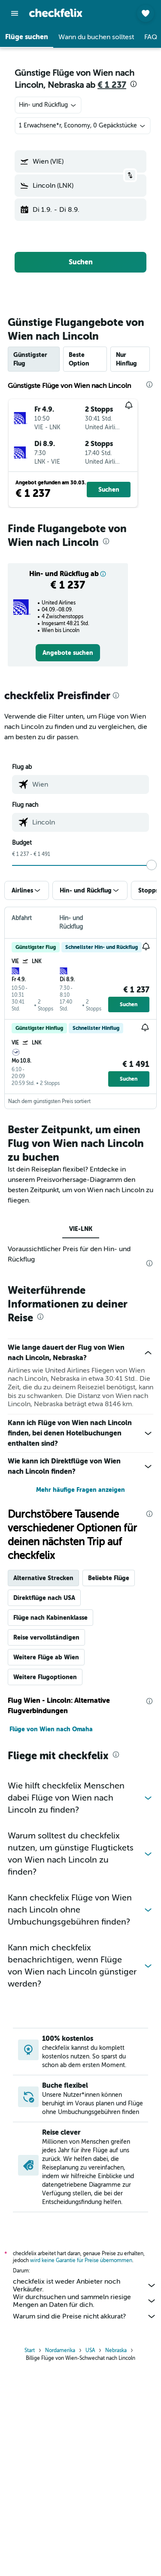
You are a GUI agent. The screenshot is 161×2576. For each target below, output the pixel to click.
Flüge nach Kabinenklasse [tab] (50, 1617)
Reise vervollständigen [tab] (46, 1637)
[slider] (151, 865)
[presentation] (133, 84)
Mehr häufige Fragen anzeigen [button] (80, 1489)
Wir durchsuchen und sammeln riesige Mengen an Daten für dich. (85, 2301)
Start (29, 2350)
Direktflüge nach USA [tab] (44, 1597)
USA (90, 2350)
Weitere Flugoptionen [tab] (45, 1677)
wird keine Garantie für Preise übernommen (81, 2260)
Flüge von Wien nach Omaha (51, 1729)
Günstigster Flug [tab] (30, 359)
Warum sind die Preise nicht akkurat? (85, 2316)
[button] (14, 13)
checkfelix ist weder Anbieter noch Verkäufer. (85, 2285)
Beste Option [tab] (79, 359)
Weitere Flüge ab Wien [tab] (46, 1657)
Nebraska (116, 2350)
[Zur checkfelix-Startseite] (55, 13)
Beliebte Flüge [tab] (108, 1578)
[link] (68, 652)
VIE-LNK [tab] (80, 1228)
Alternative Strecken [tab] (43, 1578)
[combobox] (48, 105)
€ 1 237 (111, 85)
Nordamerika (60, 2350)
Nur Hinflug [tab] (126, 359)
